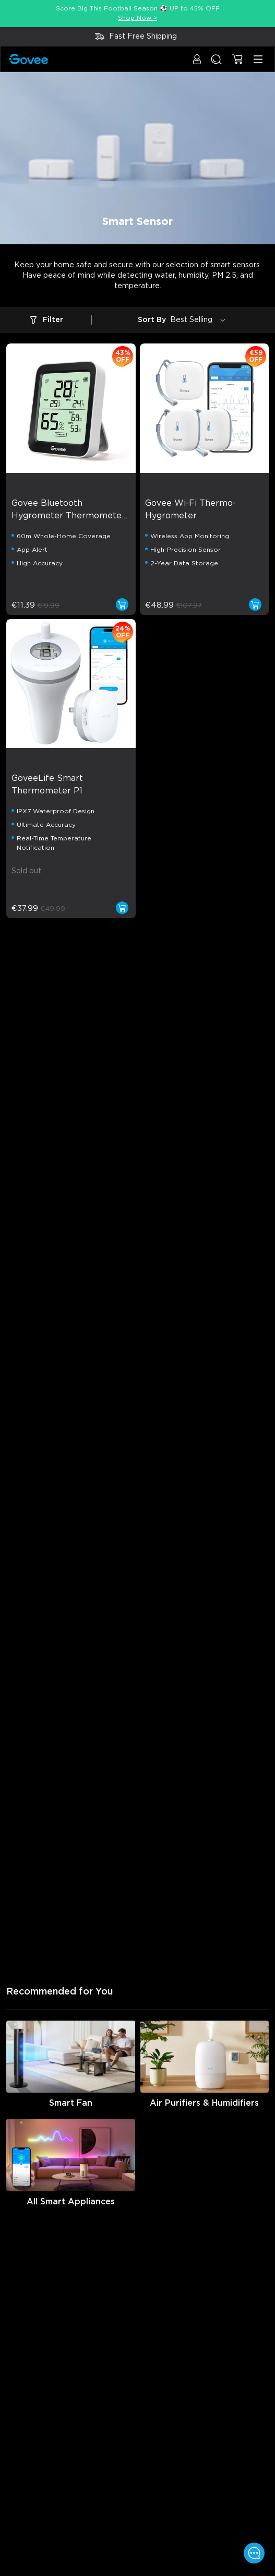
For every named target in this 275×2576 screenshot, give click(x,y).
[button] (197, 64)
